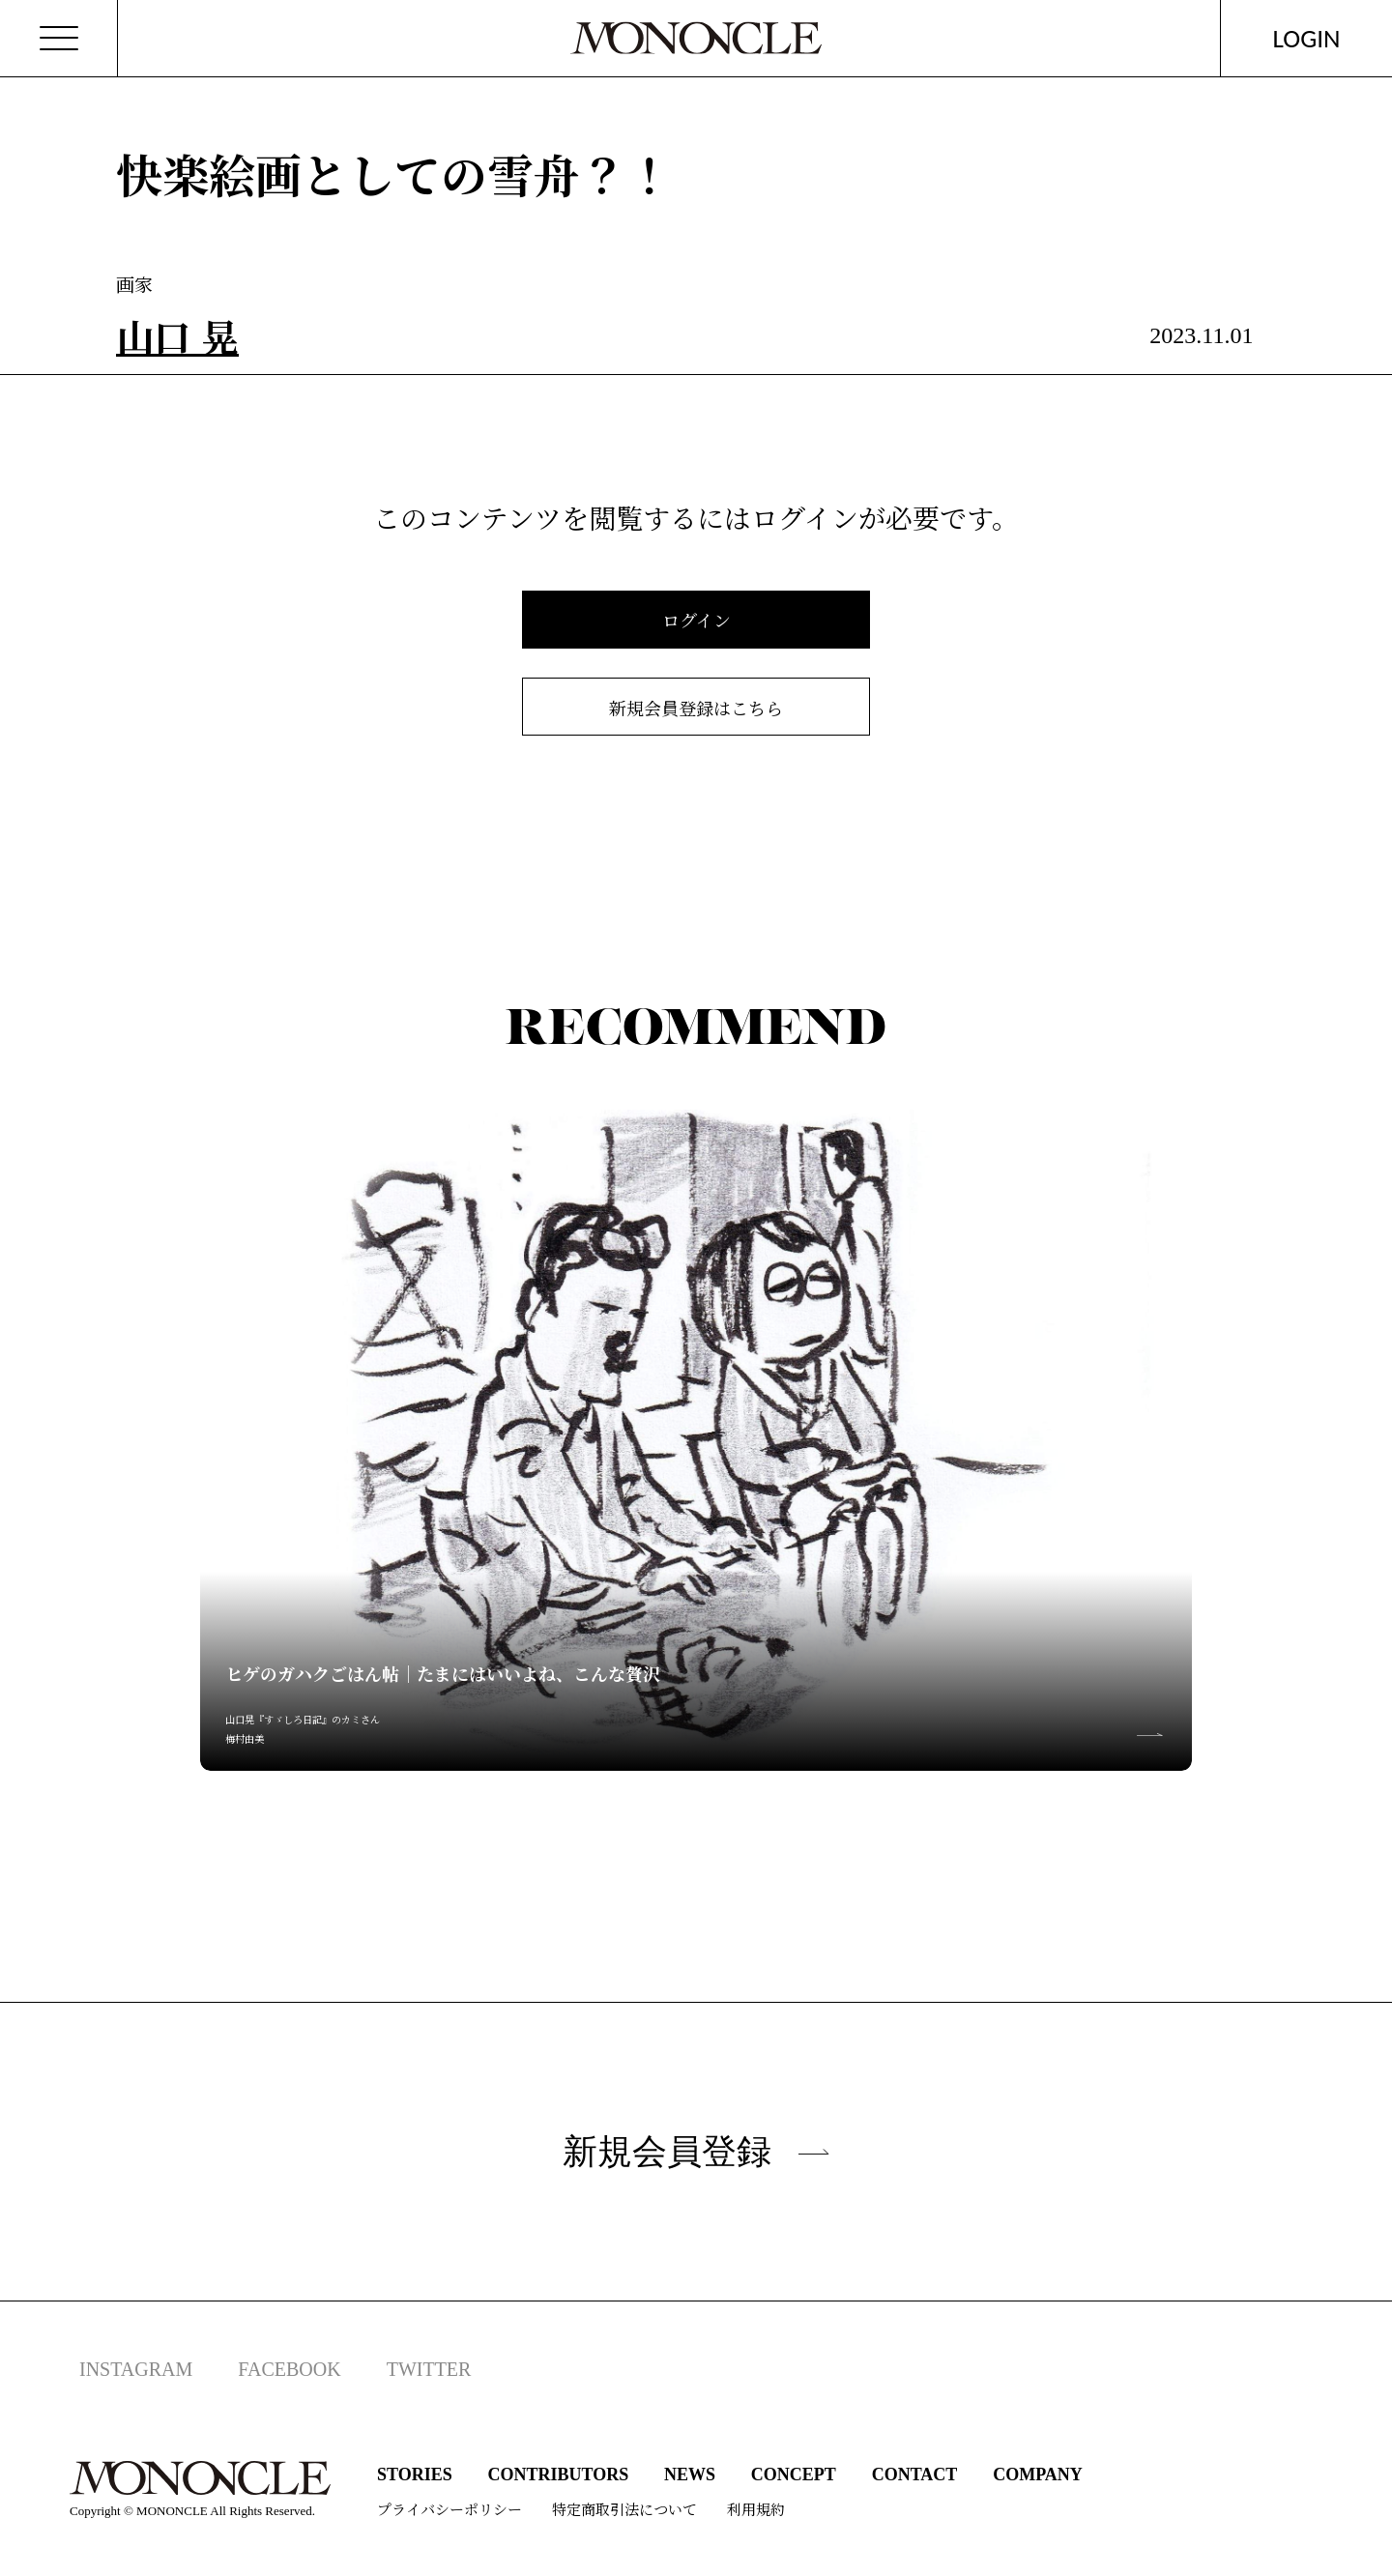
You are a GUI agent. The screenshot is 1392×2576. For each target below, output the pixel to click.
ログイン (696, 619)
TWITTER (429, 2369)
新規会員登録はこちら (696, 707)
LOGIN (1307, 38)
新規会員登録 (696, 2151)
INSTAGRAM (135, 2369)
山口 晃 (177, 335)
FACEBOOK (289, 2369)
